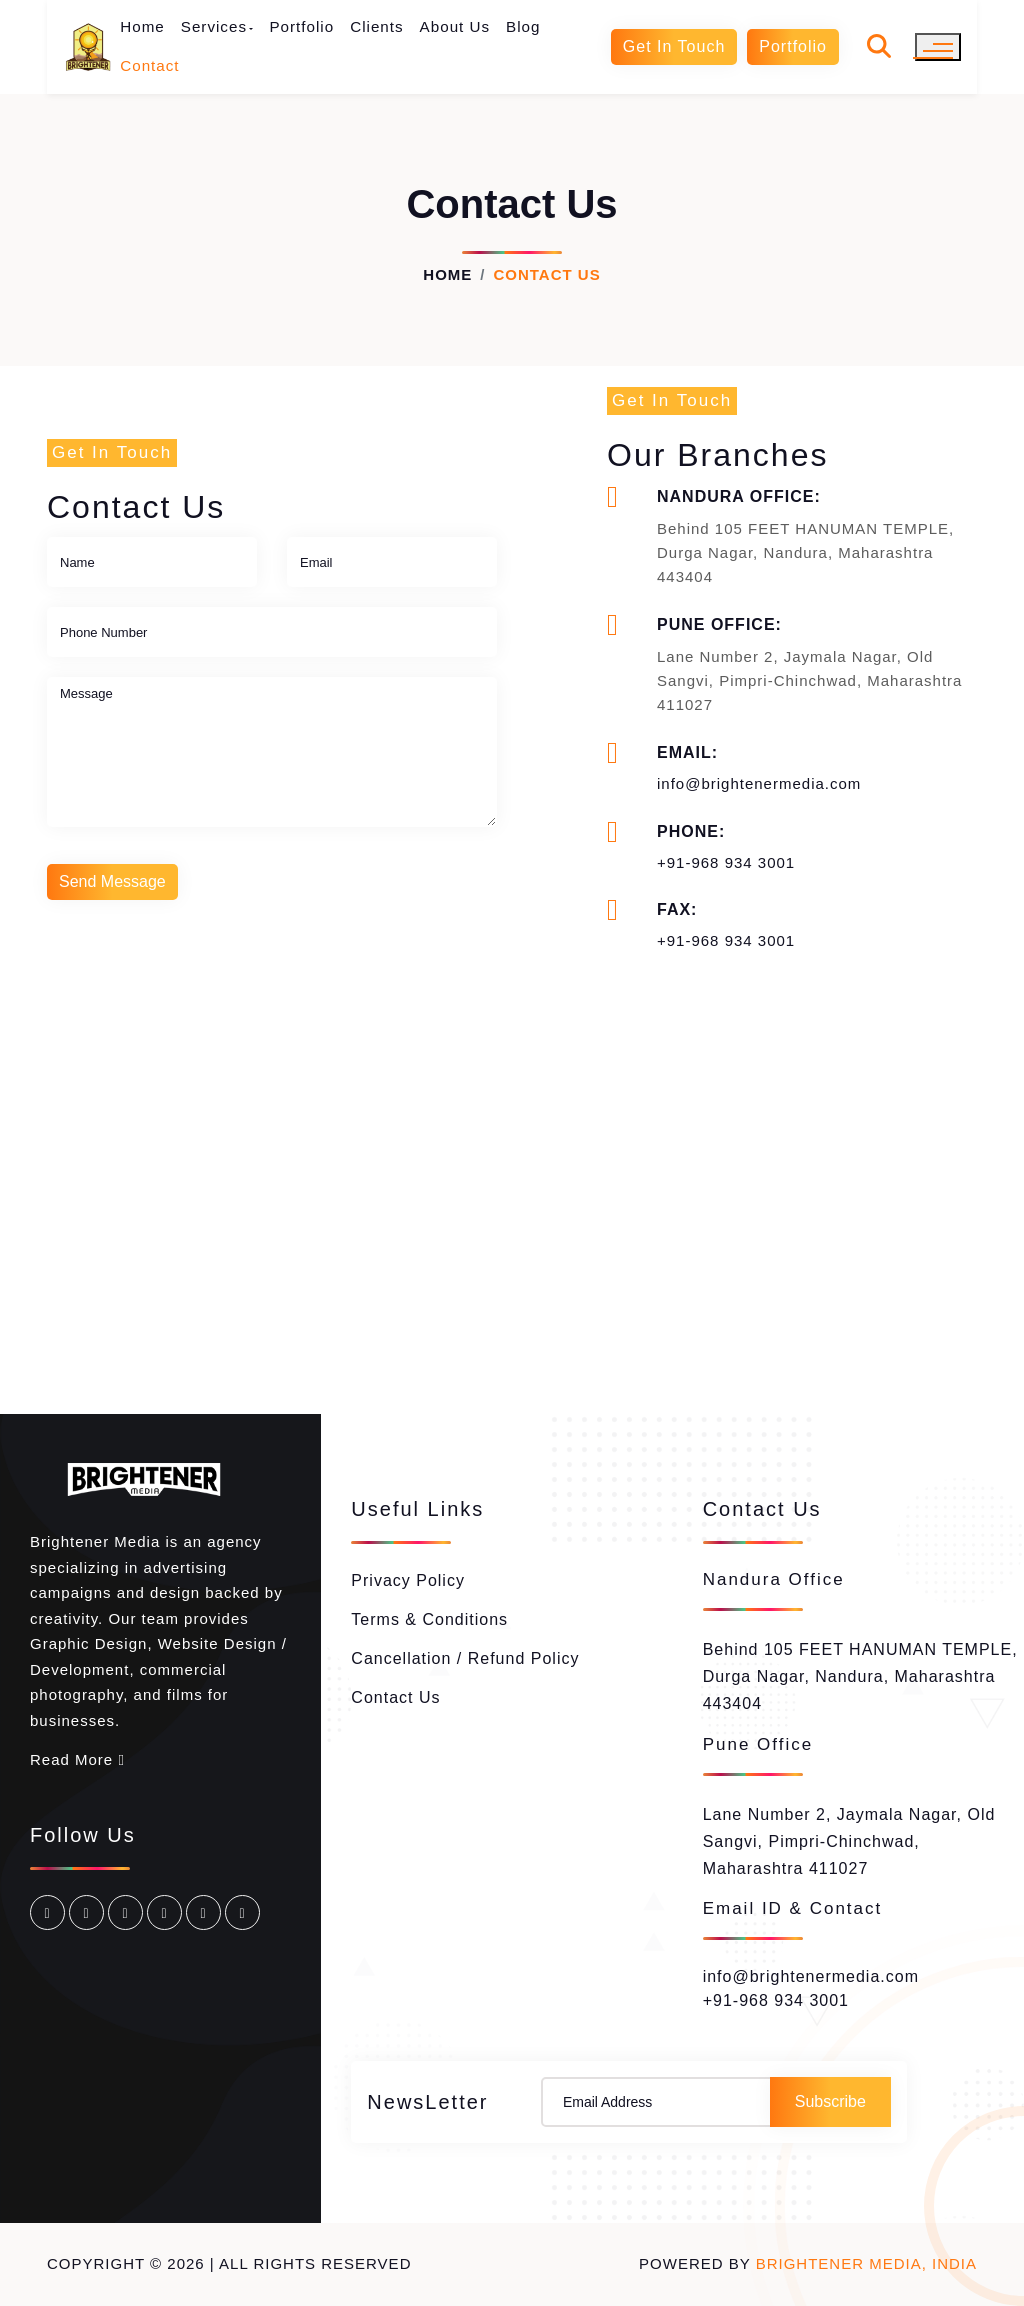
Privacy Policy (408, 1580)
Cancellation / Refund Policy (465, 1658)
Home (142, 26)
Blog (523, 26)
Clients (376, 26)
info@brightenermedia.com (759, 783)
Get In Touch (674, 46)
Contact (149, 65)
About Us (455, 26)
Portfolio (301, 26)
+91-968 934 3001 (726, 862)
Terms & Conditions (429, 1619)
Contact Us (395, 1697)
